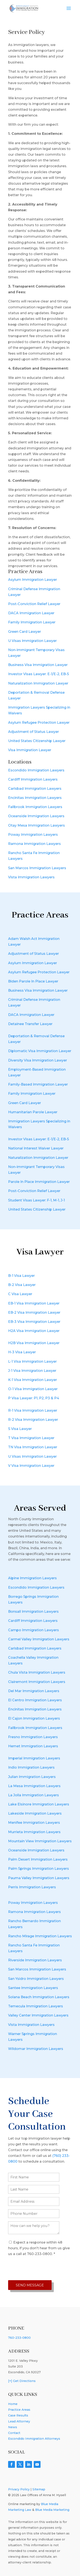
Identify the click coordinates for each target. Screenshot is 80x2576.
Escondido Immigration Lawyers (36, 770)
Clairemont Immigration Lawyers (36, 1682)
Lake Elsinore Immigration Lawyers (38, 1804)
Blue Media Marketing (52, 2510)
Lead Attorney (19, 2421)
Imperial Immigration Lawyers (34, 1758)
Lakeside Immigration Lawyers (35, 1813)
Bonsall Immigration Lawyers (33, 1611)
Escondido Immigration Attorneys (34, 2439)
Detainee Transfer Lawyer (30, 1024)
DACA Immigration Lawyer (31, 613)
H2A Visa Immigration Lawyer (34, 1331)
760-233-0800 (19, 2338)
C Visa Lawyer (20, 1294)
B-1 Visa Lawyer (21, 1276)
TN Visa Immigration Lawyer (32, 1447)
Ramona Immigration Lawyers (34, 844)
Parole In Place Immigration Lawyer (39, 1182)
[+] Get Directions (22, 2381)
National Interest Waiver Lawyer (36, 1148)
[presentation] (40, 2268)
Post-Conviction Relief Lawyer (34, 604)
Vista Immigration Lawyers (31, 877)
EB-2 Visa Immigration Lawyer (34, 1312)
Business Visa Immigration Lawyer (38, 665)
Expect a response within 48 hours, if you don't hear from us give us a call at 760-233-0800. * (39, 2248)
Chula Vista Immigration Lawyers (36, 1672)
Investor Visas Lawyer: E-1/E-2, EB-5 (38, 674)
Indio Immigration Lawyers (31, 1767)
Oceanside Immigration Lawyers (36, 816)
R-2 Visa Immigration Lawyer (33, 1420)
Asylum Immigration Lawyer (32, 580)
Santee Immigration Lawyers (33, 1988)
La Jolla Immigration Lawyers (33, 1795)
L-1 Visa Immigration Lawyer (32, 1361)
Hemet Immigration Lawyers (33, 1746)
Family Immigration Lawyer (31, 622)
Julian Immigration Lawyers (32, 1777)
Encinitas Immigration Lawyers (35, 798)
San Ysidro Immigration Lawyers (36, 1979)
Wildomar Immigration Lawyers (35, 2049)
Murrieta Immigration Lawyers (34, 1832)
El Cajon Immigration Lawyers (34, 1718)
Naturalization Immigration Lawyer (38, 683)
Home (12, 2404)
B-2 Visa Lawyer (22, 1285)
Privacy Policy (19, 2489)
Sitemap (38, 2489)
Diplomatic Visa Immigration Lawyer (39, 1051)
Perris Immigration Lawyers (32, 1887)
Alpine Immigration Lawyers (32, 1578)
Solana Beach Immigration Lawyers (38, 1997)
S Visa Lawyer (20, 1429)
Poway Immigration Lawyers (33, 835)
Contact (14, 2433)
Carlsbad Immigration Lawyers (34, 789)
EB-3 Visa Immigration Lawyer (34, 1322)
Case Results (18, 2415)
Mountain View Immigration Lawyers (40, 1841)
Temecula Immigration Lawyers (35, 2006)
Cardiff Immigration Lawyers (33, 779)
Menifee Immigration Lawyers (34, 1823)
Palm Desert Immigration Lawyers (38, 1859)
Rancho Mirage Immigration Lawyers (40, 1936)
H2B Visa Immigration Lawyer (34, 1343)
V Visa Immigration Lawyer (31, 1466)
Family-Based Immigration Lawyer (38, 1084)
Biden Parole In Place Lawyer (33, 981)
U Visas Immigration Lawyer (32, 641)
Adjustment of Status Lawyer (33, 732)
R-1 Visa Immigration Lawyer (32, 1410)
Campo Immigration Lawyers (33, 1630)
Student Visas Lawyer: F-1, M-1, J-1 (36, 1200)
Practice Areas (19, 2410)
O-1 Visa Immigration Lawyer (33, 1389)
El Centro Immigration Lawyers (35, 1700)
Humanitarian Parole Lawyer (32, 1112)
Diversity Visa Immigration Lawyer (37, 1060)
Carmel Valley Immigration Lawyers (38, 1639)
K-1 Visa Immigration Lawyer (32, 1380)
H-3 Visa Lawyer (22, 1352)
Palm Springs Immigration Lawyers (38, 1869)
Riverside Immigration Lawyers (35, 1960)
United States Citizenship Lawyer (36, 741)
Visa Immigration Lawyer (29, 750)
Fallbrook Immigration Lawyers (35, 807)
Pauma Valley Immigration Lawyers (38, 1878)
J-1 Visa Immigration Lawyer (32, 1371)
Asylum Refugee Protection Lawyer (39, 723)
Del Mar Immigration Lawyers (33, 1691)
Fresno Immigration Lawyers (33, 1737)
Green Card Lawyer (24, 632)
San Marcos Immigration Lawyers (37, 868)
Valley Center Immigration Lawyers (38, 2015)
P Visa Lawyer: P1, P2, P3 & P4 (33, 1398)
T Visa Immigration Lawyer (31, 1438)
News (12, 2427)
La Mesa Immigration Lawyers (34, 1786)
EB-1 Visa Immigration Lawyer (34, 1303)
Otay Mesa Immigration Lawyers (36, 825)
